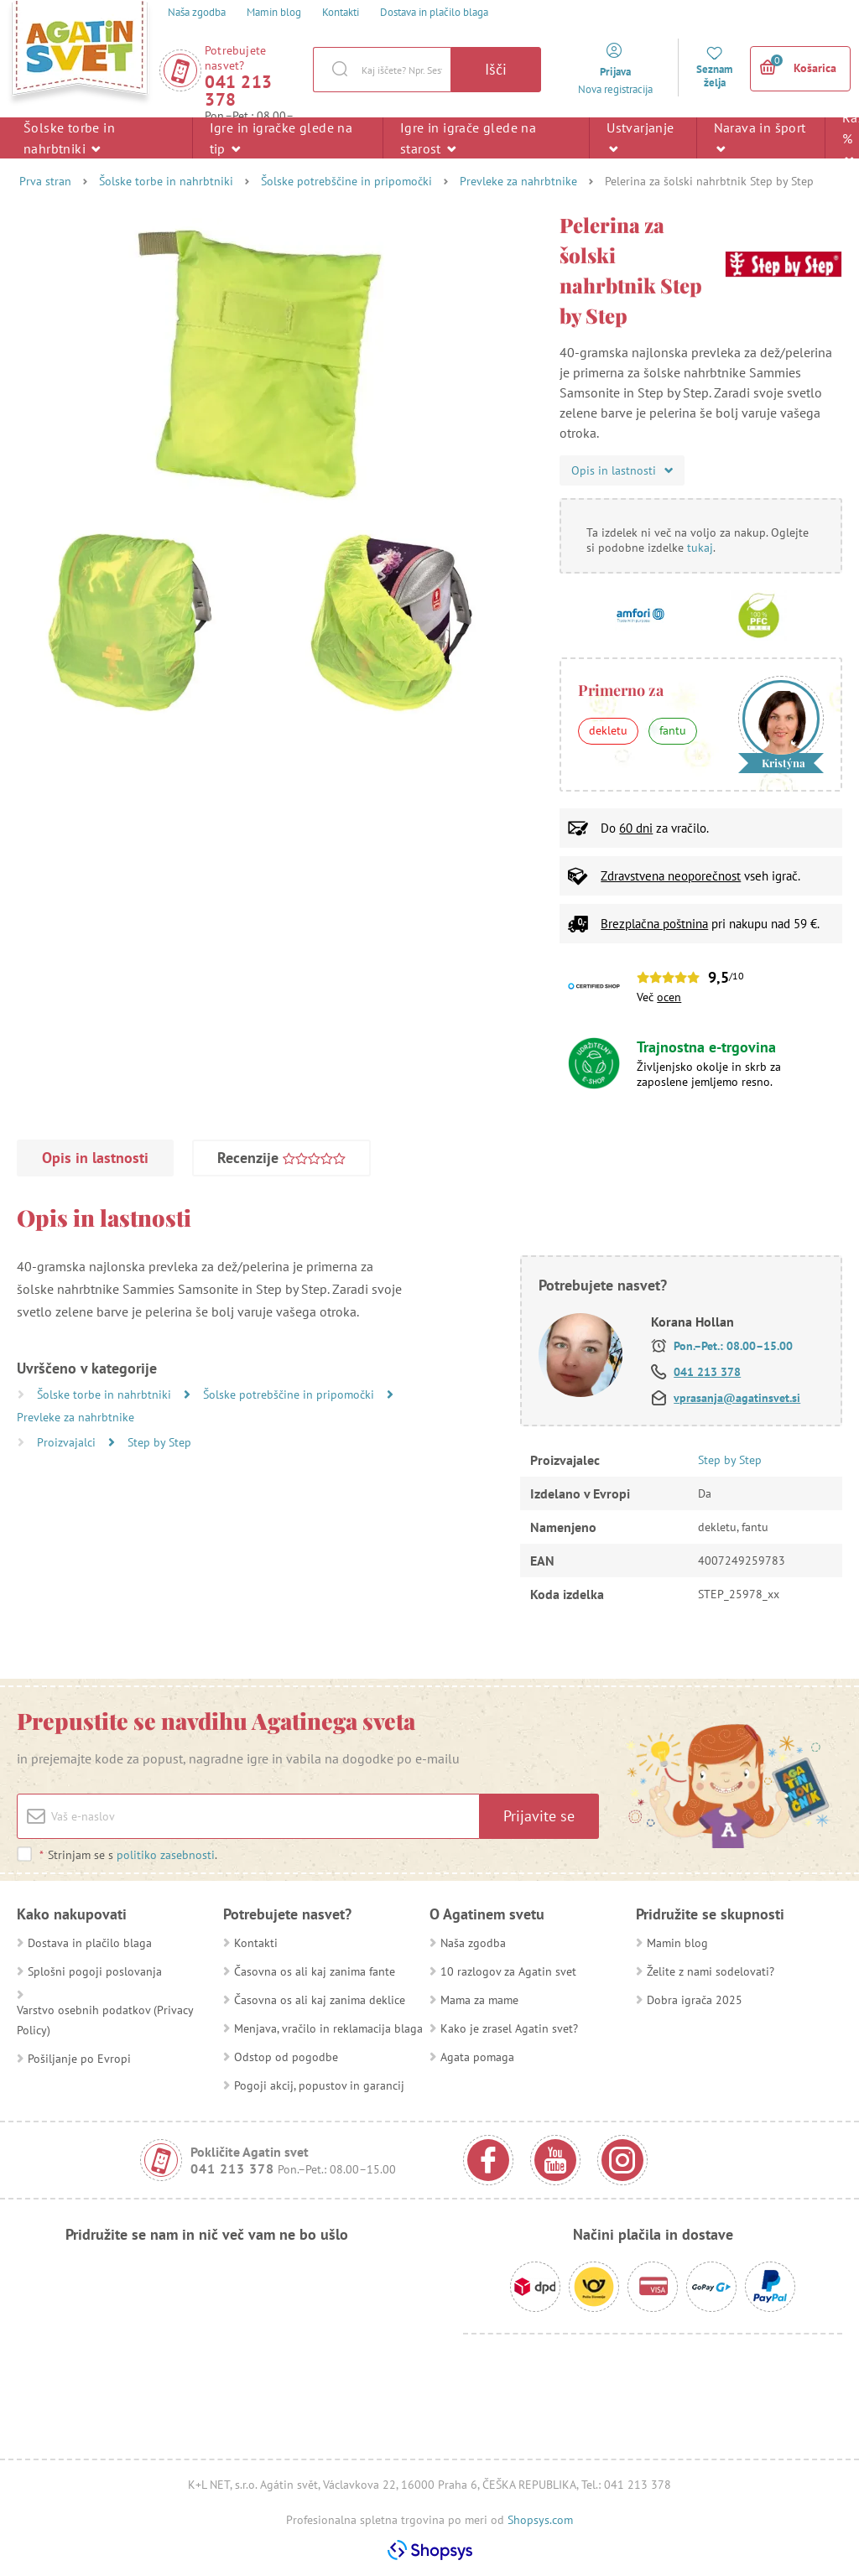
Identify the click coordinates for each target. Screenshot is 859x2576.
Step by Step (159, 1442)
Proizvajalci (68, 1442)
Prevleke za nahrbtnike (518, 181)
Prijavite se (539, 1816)
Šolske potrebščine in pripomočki (346, 181)
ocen (669, 997)
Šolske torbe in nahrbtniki (69, 138)
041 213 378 (239, 90)
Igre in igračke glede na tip (281, 138)
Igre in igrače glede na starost (468, 138)
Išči (496, 69)
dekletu (608, 730)
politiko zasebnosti (166, 1854)
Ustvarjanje (640, 137)
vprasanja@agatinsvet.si (737, 1397)
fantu (672, 730)
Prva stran (45, 181)
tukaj (700, 547)
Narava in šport (760, 137)
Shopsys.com (540, 2519)
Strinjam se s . (128, 1854)
